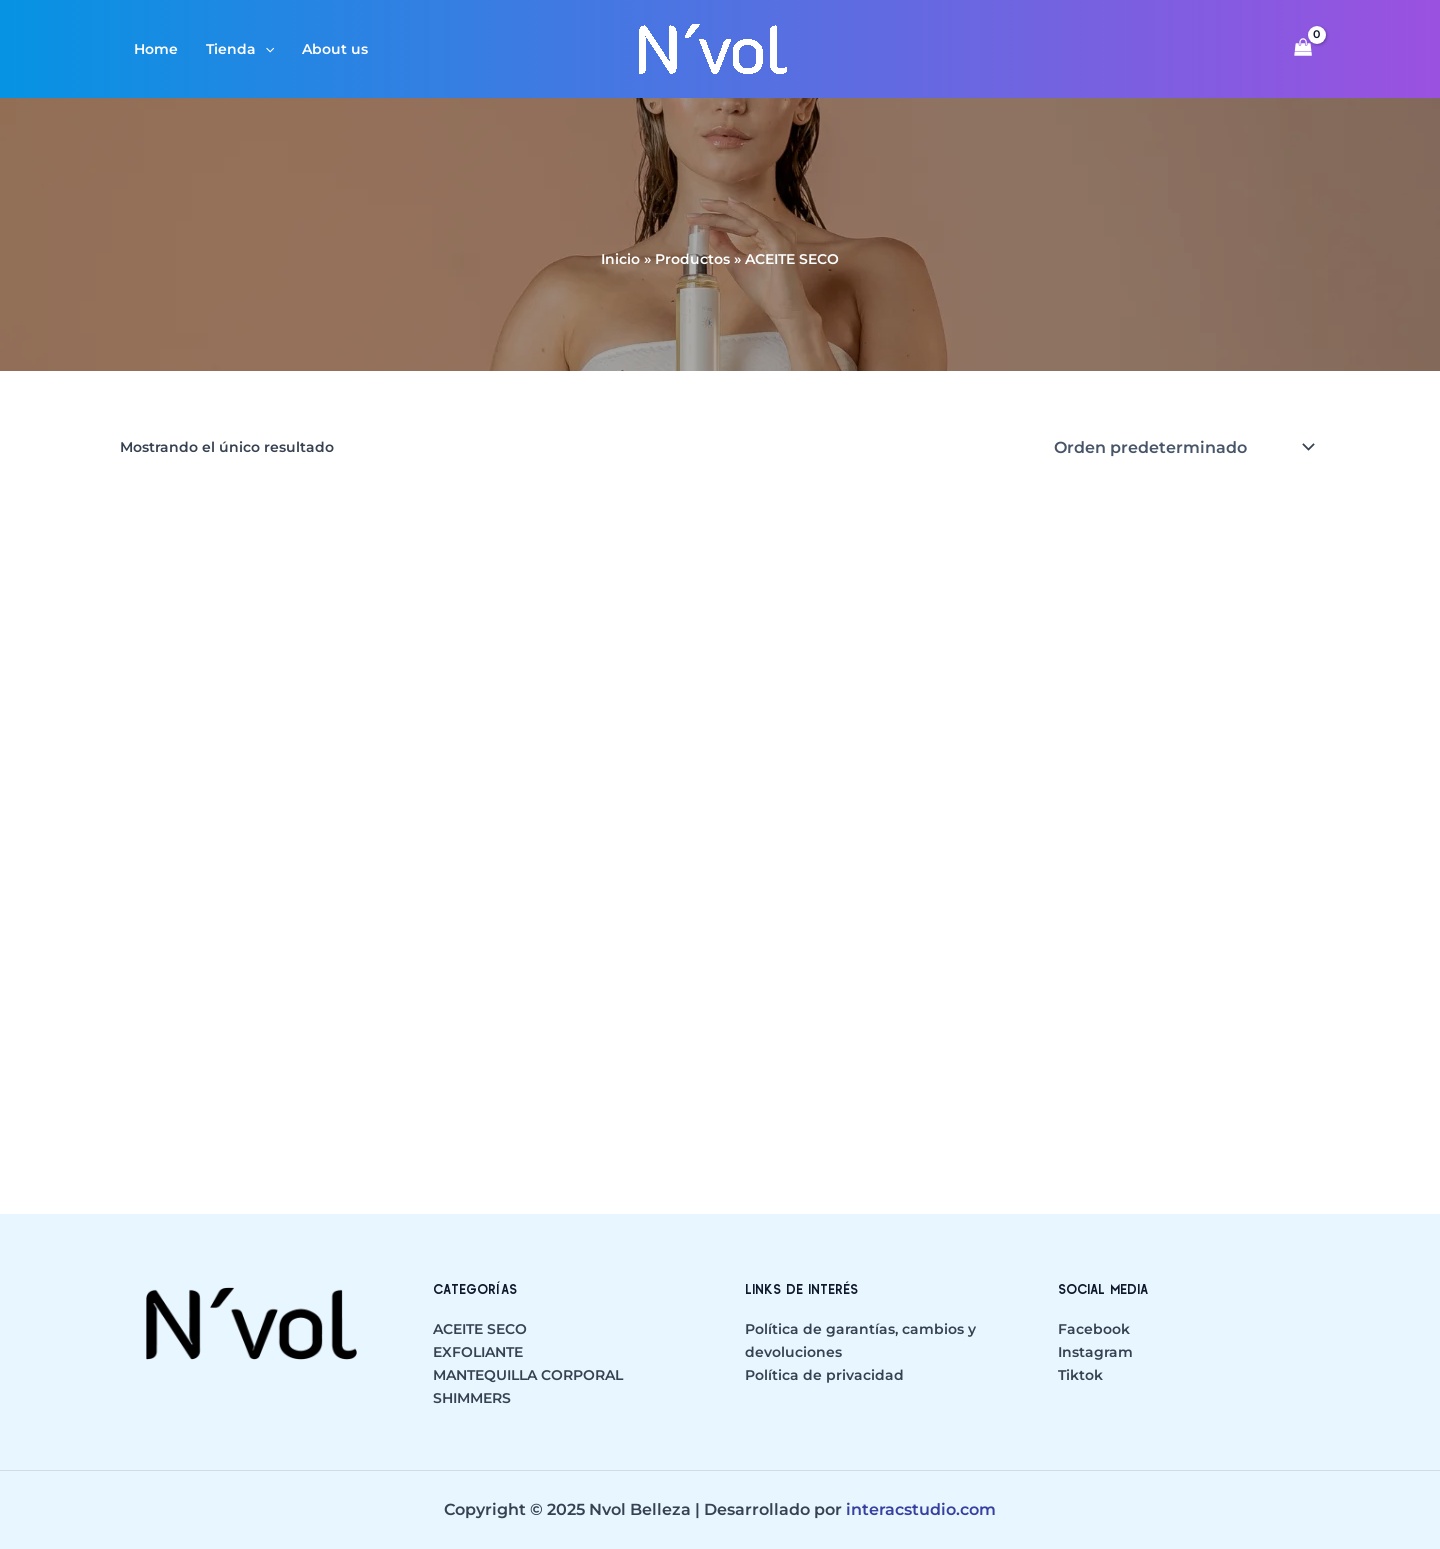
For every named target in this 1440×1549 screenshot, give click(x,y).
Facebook (1094, 1329)
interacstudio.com (921, 1509)
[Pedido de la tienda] (1183, 447)
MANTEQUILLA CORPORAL (528, 1375)
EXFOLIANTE (478, 1352)
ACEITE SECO (480, 1329)
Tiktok (1080, 1375)
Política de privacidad (824, 1375)
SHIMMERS (472, 1398)
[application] (265, 49)
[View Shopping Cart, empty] (1303, 49)
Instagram (1095, 1352)
